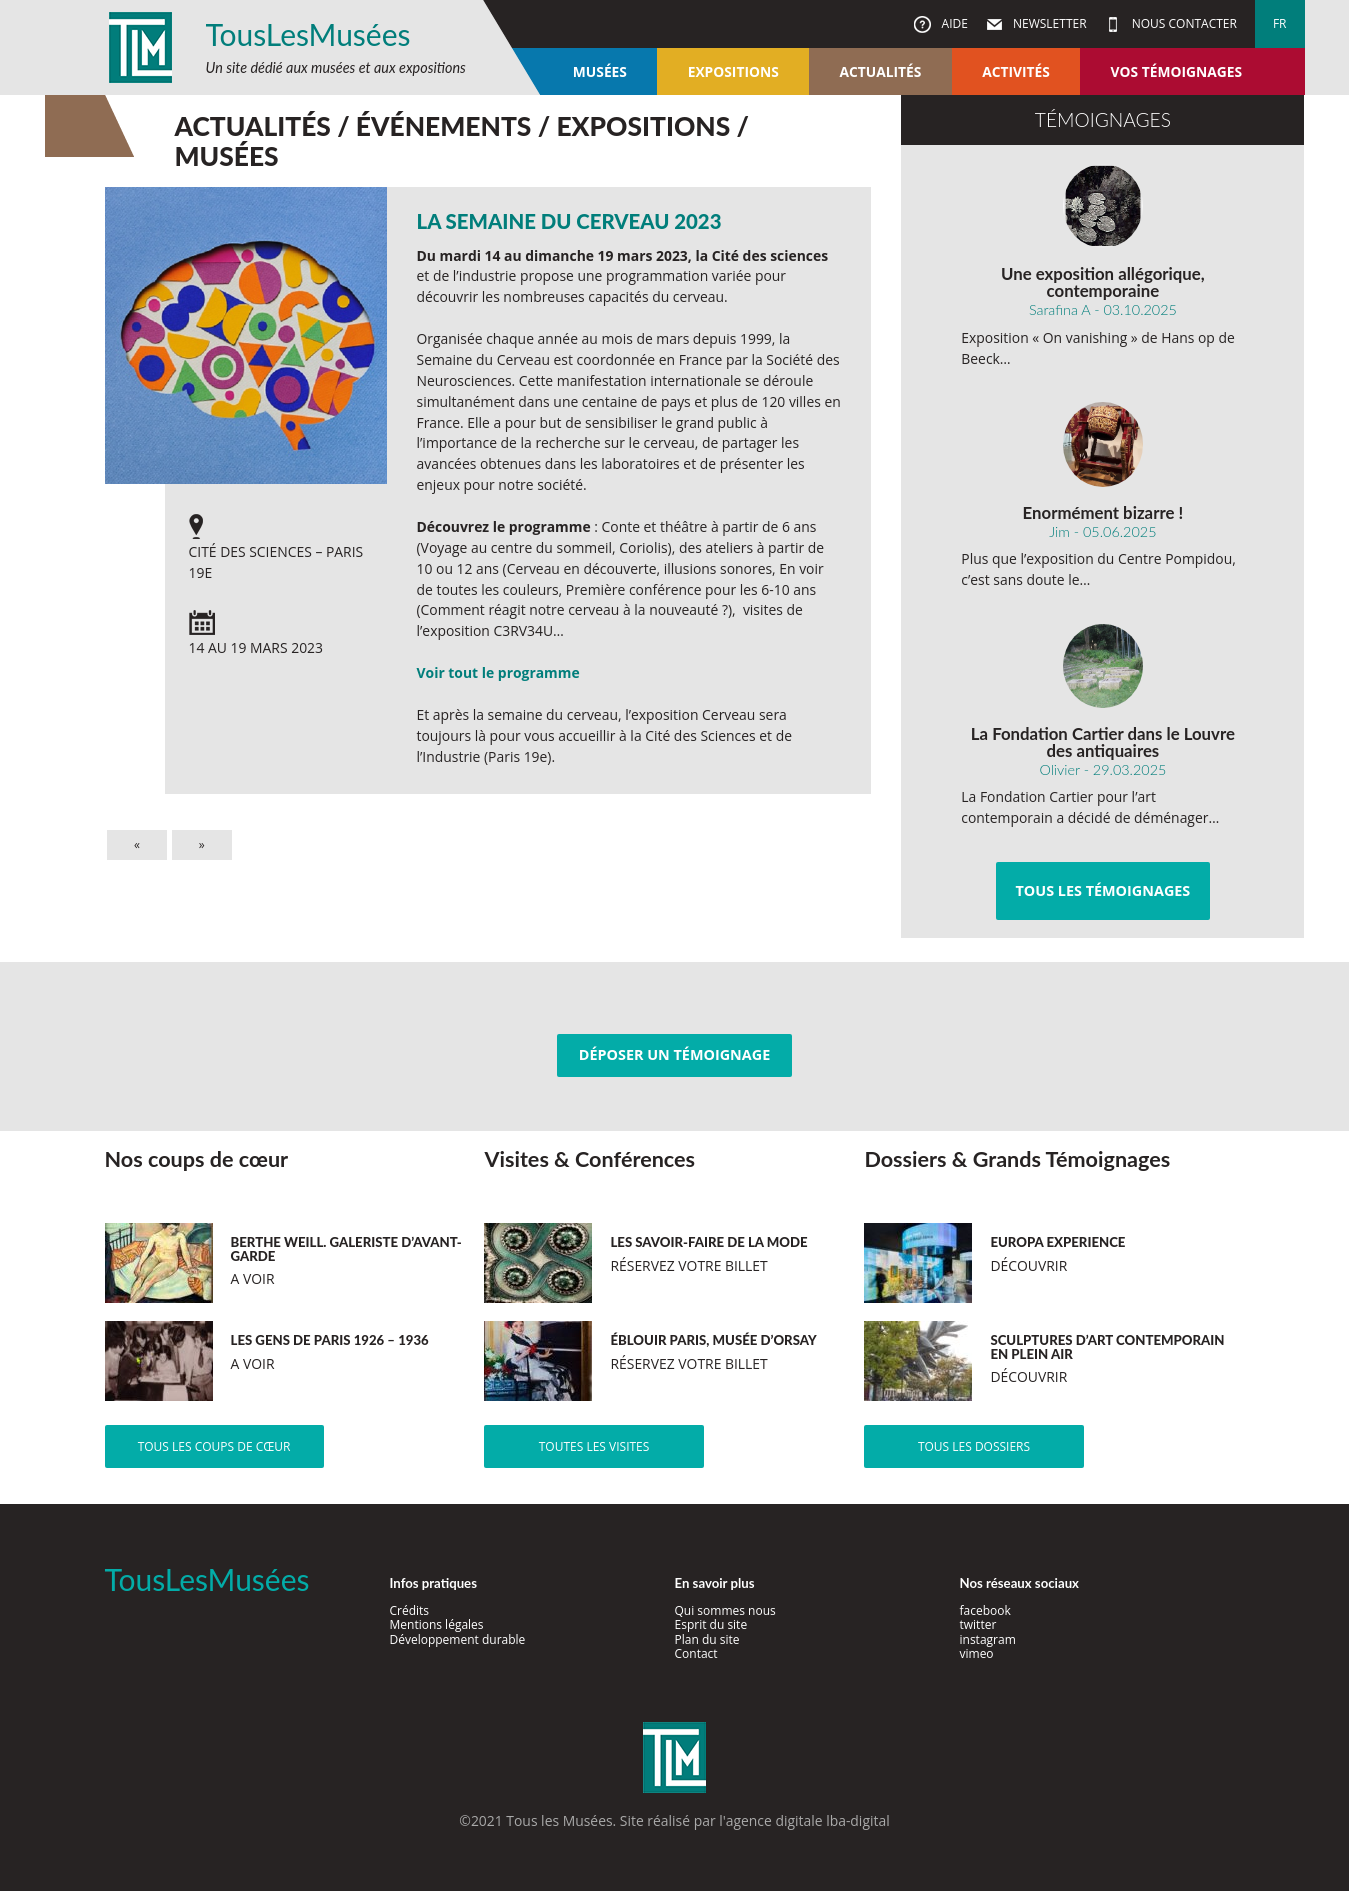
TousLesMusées (308, 34)
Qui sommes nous (725, 1610)
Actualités (881, 71)
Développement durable (458, 1639)
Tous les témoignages (1102, 890)
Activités (1016, 71)
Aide (952, 23)
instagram (988, 1639)
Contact (696, 1653)
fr (1280, 23)
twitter (978, 1624)
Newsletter (1048, 23)
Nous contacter (1183, 23)
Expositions (733, 71)
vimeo (977, 1653)
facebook (985, 1610)
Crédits (410, 1610)
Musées (600, 71)
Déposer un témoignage (674, 1054)
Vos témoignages (1176, 71)
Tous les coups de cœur (214, 1446)
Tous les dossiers (974, 1446)
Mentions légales (437, 1624)
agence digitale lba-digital (808, 1820)
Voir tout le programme (498, 672)
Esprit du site (711, 1624)
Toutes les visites (594, 1446)
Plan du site (707, 1639)
